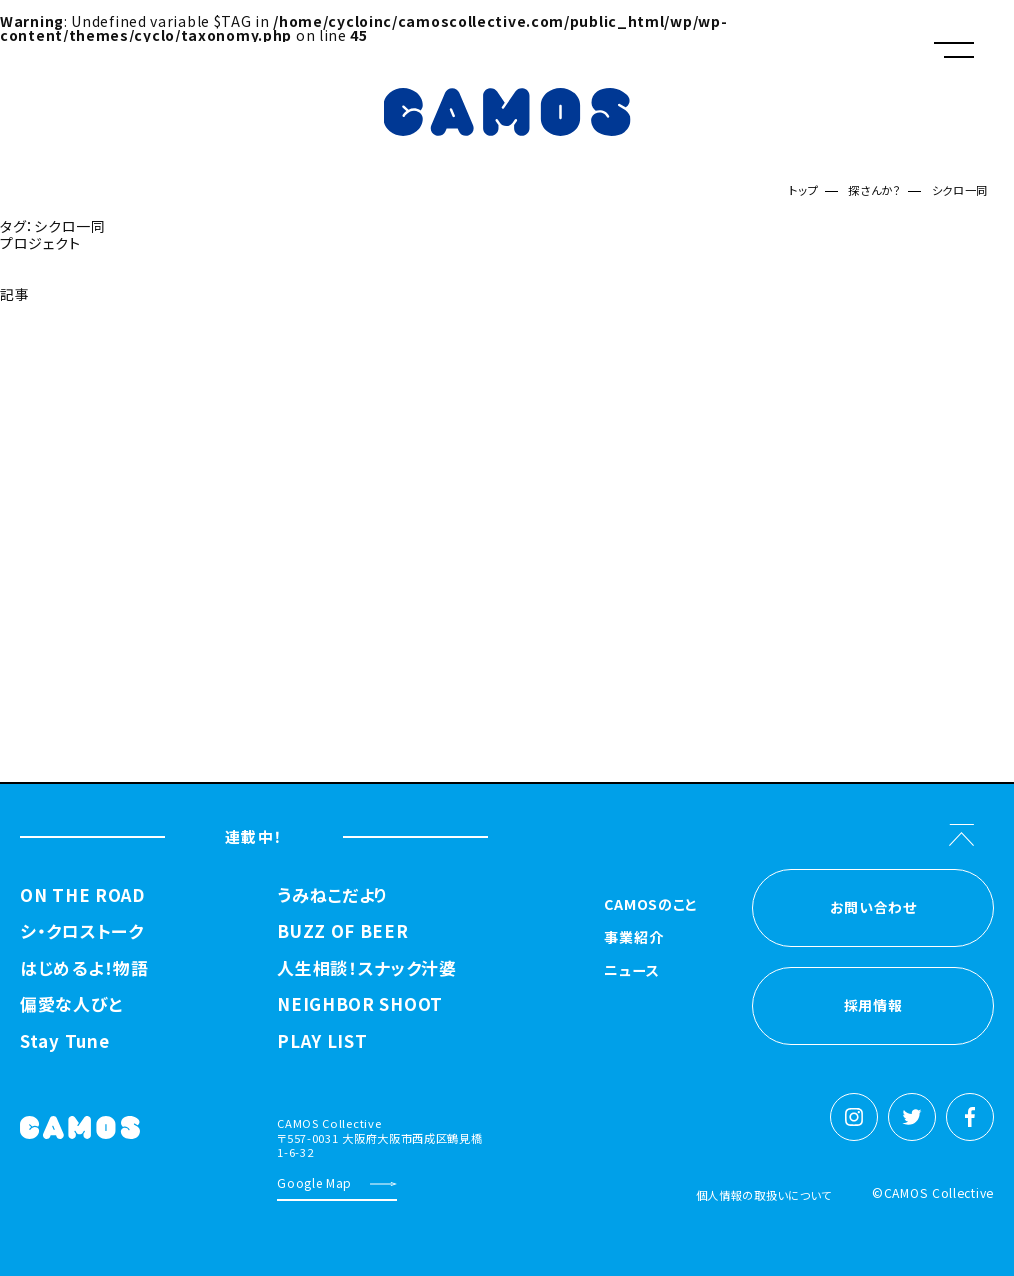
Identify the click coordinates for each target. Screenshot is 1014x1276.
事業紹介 (633, 938)
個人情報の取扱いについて (764, 1195)
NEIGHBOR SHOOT (360, 1004)
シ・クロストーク (82, 931)
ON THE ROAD (82, 895)
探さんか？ (875, 190)
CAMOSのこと (651, 905)
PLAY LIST (322, 1041)
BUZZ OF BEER (342, 931)
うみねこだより (332, 895)
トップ (803, 190)
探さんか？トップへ (61, 344)
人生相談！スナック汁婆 (367, 968)
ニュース (631, 971)
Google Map (314, 1182)
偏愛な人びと (71, 1004)
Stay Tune (64, 1041)
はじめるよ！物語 (84, 968)
